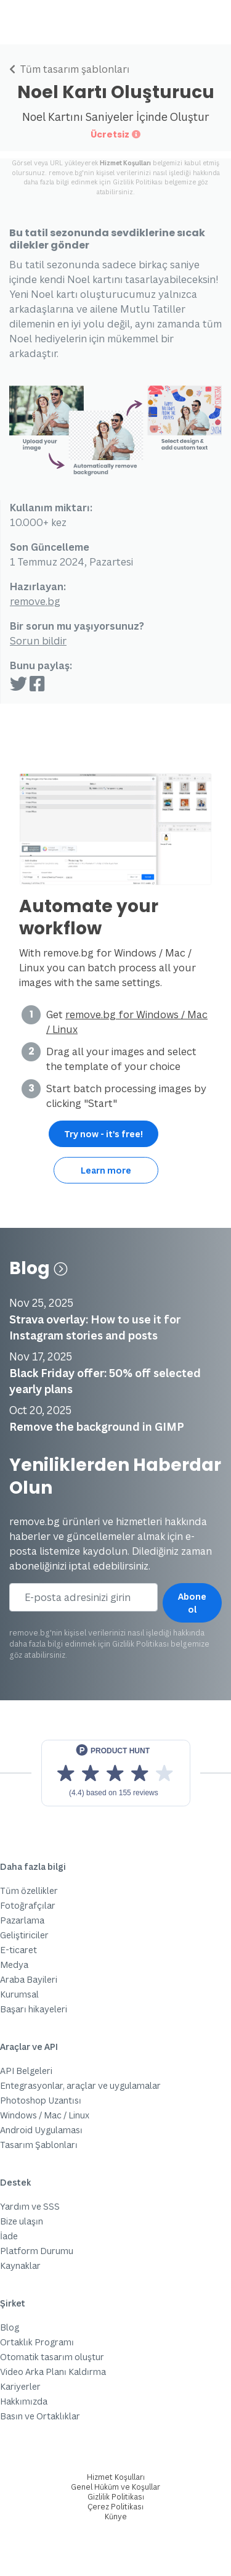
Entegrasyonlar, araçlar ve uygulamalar (80, 2085)
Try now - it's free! (103, 1134)
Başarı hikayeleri (33, 2009)
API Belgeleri (26, 2070)
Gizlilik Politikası (138, 182)
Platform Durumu (36, 2251)
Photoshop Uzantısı (40, 2100)
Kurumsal (19, 1994)
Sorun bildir (38, 641)
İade (9, 2236)
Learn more (106, 1170)
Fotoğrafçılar (27, 1905)
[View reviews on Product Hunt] (115, 1773)
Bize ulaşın (21, 2221)
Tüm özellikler (29, 1890)
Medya (14, 1964)
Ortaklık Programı (37, 2342)
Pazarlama (22, 1920)
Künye (116, 2516)
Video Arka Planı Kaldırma (53, 2371)
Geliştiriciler (24, 1935)
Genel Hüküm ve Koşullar (115, 2487)
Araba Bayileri (28, 1979)
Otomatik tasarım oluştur (52, 2357)
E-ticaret (18, 1950)
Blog (38, 1268)
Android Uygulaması (41, 2130)
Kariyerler (20, 2386)
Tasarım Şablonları (39, 2144)
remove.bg (35, 601)
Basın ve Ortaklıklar (40, 2416)
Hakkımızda (23, 2401)
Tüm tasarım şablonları (69, 69)
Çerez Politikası (115, 2506)
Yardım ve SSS (30, 2206)
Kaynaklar (20, 2265)
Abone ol (192, 1602)
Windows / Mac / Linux (44, 2115)
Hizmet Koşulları (125, 162)
